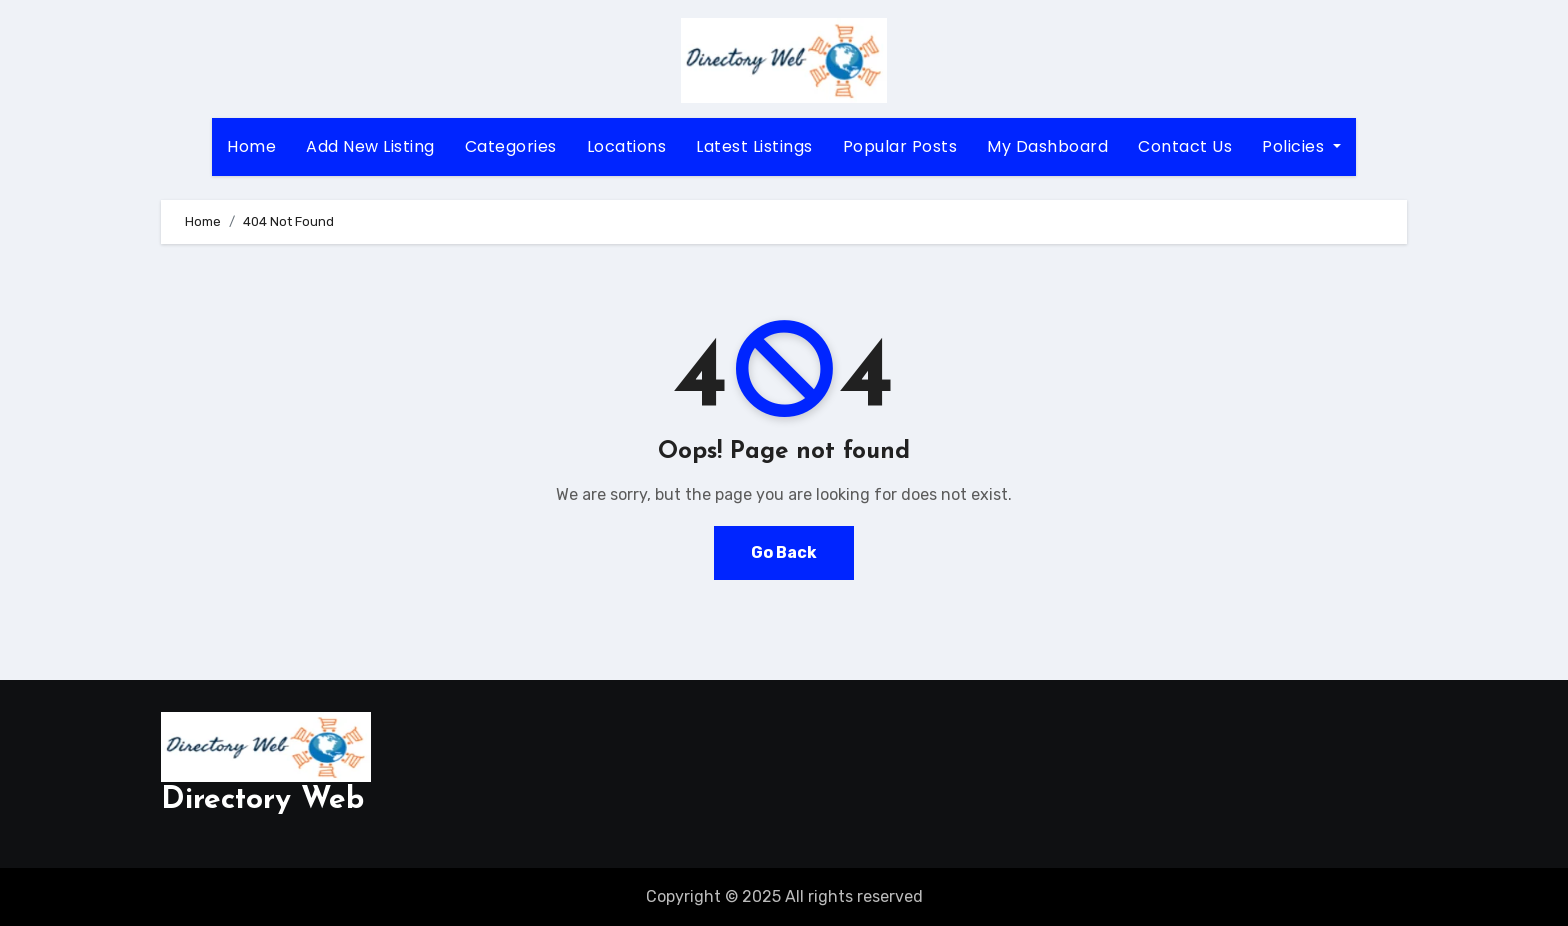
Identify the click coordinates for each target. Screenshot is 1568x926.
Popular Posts (900, 146)
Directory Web (262, 800)
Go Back (784, 552)
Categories (511, 146)
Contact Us (1185, 146)
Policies (1301, 146)
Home (251, 146)
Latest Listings (754, 146)
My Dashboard (1047, 146)
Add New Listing (370, 146)
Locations (627, 146)
